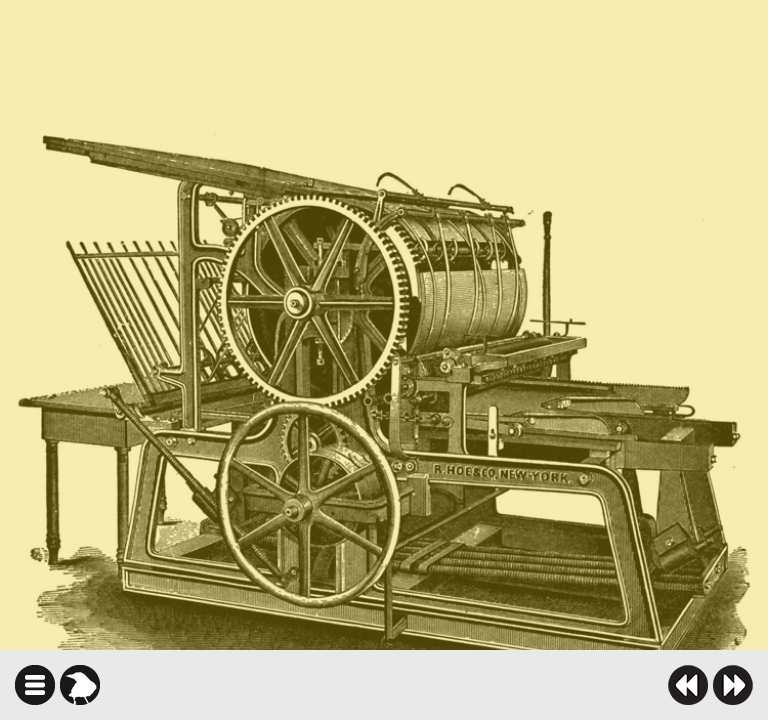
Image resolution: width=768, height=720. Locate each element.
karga (80, 685)
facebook (446, 685)
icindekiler (35, 685)
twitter (481, 685)
